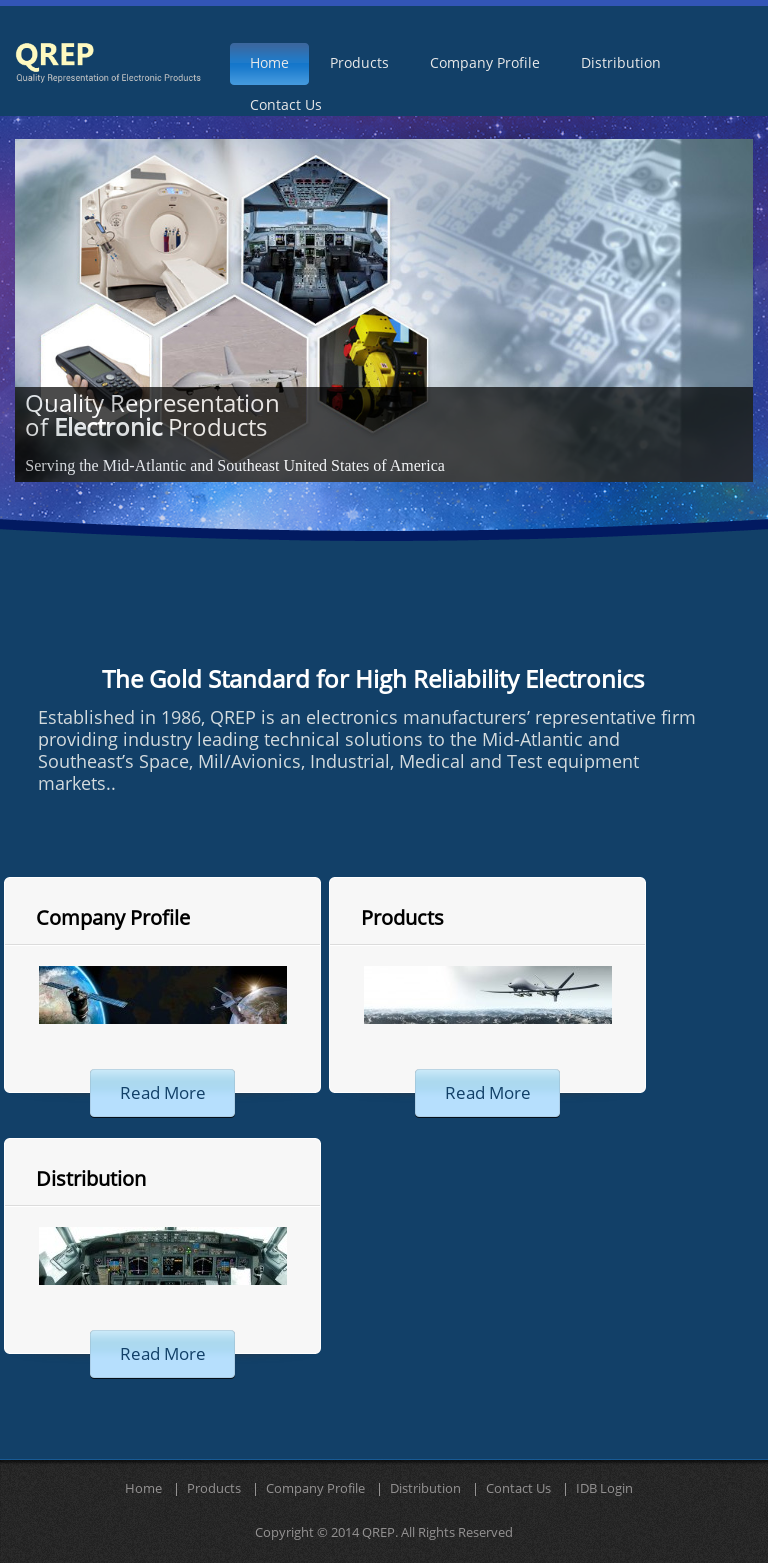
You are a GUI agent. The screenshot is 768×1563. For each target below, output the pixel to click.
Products (402, 918)
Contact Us (518, 1489)
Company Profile (113, 918)
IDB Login (604, 1489)
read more (163, 1093)
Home (143, 1489)
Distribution (91, 1179)
